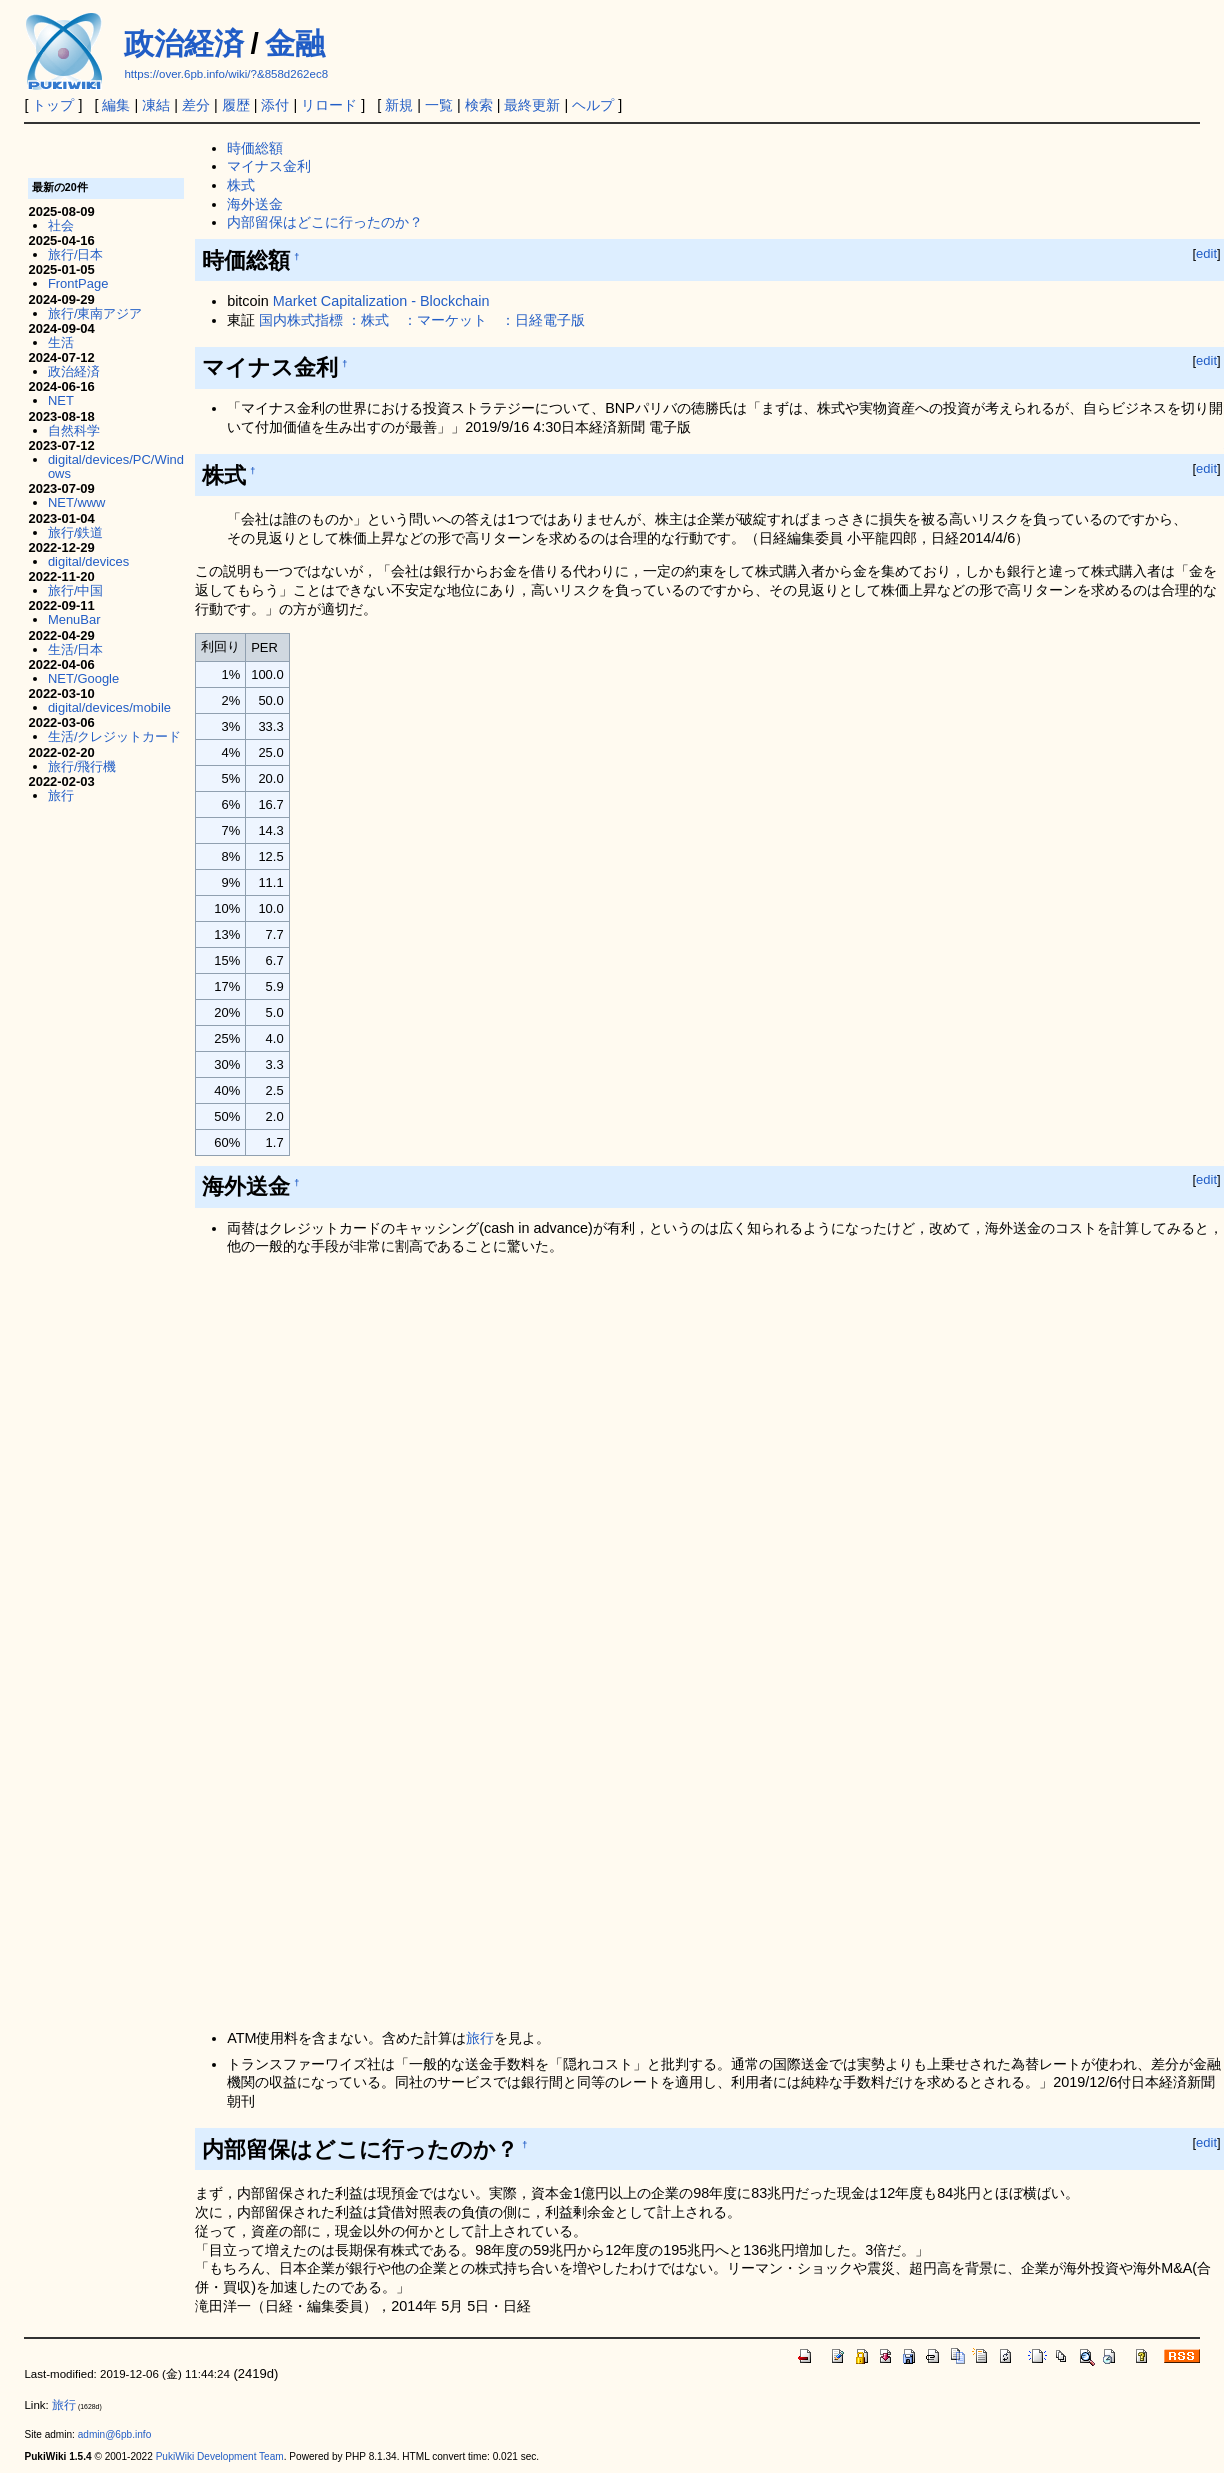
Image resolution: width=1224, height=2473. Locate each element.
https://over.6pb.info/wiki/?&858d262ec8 (226, 74)
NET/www (77, 502)
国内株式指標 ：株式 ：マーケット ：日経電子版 (422, 320)
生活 (61, 342)
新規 (399, 105)
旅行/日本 (76, 254)
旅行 (480, 2038)
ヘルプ (593, 105)
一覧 (439, 105)
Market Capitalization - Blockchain (381, 301)
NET (61, 400)
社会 (61, 225)
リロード (329, 105)
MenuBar (74, 619)
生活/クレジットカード (115, 736)
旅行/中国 (76, 590)
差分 (196, 105)
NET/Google (83, 678)
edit (1206, 253)
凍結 (156, 105)
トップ (53, 105)
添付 (275, 105)
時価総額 (255, 148)
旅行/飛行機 (82, 766)
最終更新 (532, 105)
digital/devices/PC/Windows (116, 466)
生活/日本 (76, 649)
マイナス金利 (269, 166)
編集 (116, 105)
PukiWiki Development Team (220, 2456)
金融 (295, 43)
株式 (241, 185)
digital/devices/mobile (109, 707)
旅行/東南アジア (95, 313)
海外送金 (255, 204)
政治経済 (184, 43)
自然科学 (74, 430)
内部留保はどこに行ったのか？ (325, 222)
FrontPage (78, 283)
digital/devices (88, 561)
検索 (479, 105)
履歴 (236, 105)
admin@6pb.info (115, 2434)
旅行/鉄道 (76, 532)
